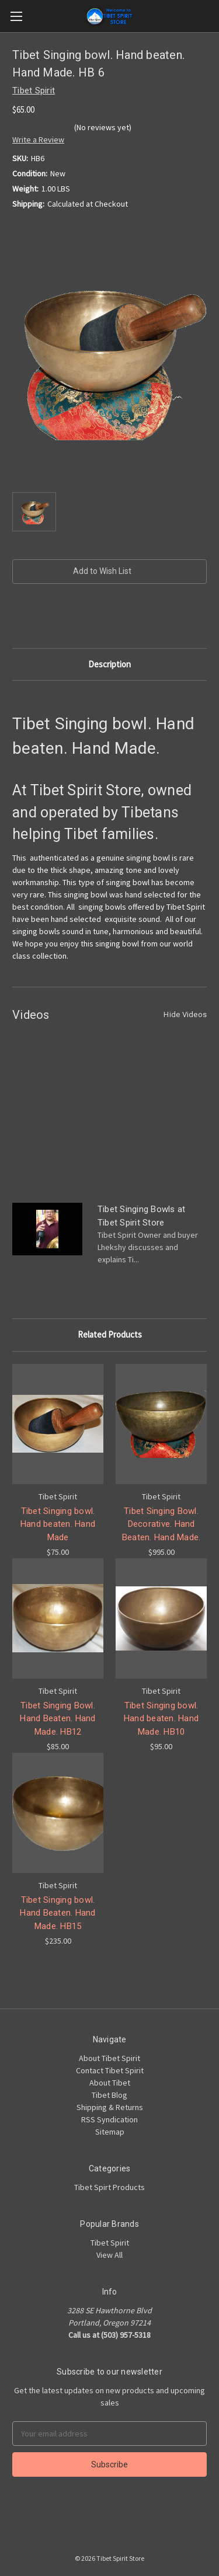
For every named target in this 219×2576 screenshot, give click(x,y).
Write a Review (38, 139)
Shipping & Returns (110, 2107)
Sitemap (109, 2131)
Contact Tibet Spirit (110, 2070)
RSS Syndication (109, 2119)
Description (109, 664)
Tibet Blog (109, 2095)
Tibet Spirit (110, 2242)
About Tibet (109, 2082)
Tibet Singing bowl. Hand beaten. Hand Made (57, 1524)
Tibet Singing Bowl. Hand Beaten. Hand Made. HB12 (57, 1718)
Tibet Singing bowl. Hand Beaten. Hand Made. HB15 (57, 1913)
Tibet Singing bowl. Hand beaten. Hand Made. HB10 (161, 1718)
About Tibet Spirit (109, 2058)
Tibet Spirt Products (109, 2187)
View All (109, 2255)
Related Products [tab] (110, 1334)
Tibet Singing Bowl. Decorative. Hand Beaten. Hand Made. (161, 1524)
